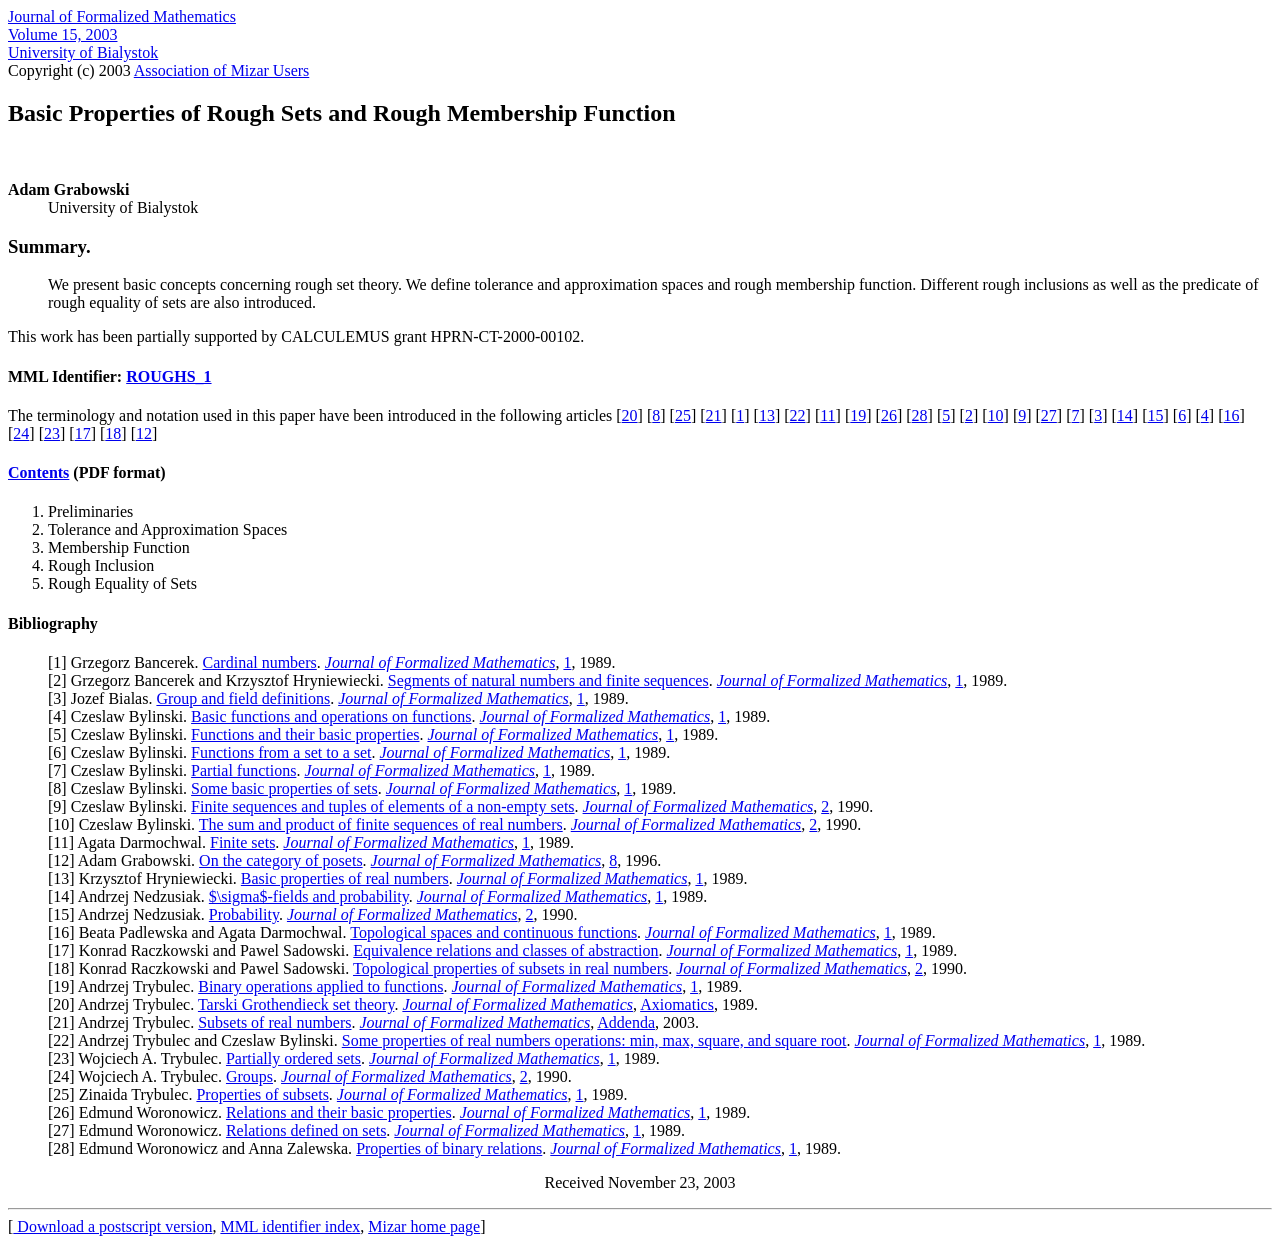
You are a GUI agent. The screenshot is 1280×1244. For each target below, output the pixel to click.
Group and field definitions (243, 698)
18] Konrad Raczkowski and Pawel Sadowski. (203, 968)
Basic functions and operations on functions (331, 716)
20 (630, 415)
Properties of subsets (262, 1094)
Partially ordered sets (293, 1058)
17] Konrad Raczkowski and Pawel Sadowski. (203, 950)
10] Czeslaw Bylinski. (125, 824)
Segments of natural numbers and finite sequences (548, 680)
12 (144, 433)
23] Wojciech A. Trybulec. (139, 1058)
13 (767, 415)
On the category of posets (281, 860)
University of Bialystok (83, 52)
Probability (244, 914)
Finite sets (242, 842)
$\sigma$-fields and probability (309, 896)
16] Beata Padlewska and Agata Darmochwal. (201, 932)
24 (21, 433)
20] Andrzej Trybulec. (125, 1004)
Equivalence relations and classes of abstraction (505, 950)
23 (52, 433)
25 (683, 415)
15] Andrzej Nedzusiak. (131, 914)
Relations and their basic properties (339, 1112)
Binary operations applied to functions (320, 986)
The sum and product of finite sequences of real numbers (381, 824)
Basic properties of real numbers (345, 878)
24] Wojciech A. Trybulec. (139, 1076)
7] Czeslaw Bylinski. (122, 770)
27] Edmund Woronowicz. (139, 1130)
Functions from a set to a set (281, 752)
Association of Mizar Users (222, 70)
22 (798, 415)
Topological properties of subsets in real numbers (510, 968)
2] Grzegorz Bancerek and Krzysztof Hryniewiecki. (220, 680)
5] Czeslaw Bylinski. (122, 734)
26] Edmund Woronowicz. (139, 1112)
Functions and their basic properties (305, 734)
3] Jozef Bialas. (104, 698)
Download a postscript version (112, 1226)
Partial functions (243, 770)
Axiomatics (677, 1004)
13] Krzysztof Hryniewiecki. (147, 878)
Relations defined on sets (306, 1130)
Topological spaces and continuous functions (493, 932)
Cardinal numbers (260, 662)
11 (827, 415)
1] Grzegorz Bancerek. (127, 662)
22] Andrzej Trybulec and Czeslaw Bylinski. (197, 1040)
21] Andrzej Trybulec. (125, 1022)
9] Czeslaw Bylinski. (122, 806)
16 (1231, 415)
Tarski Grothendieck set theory (296, 1004)
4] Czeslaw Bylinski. (122, 716)
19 (858, 415)
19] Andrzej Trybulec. (125, 986)
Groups (249, 1076)
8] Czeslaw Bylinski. (122, 788)
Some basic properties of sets (284, 788)
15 (1155, 415)
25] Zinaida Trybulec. (124, 1094)
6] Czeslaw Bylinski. (122, 752)
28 (920, 415)
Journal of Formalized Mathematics (122, 16)
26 (889, 415)
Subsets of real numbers (274, 1022)
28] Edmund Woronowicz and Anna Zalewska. (204, 1148)
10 (996, 415)
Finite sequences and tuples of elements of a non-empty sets (382, 806)
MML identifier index (290, 1226)
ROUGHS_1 (168, 376)
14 (1125, 415)
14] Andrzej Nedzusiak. (131, 896)
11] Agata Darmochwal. (131, 842)
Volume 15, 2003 (62, 34)
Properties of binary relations (449, 1148)
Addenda (626, 1022)
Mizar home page (424, 1226)
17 (83, 433)
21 (714, 415)
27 (1049, 415)
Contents (38, 472)
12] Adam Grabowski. (126, 860)
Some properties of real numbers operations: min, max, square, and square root (594, 1040)
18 (113, 433)
